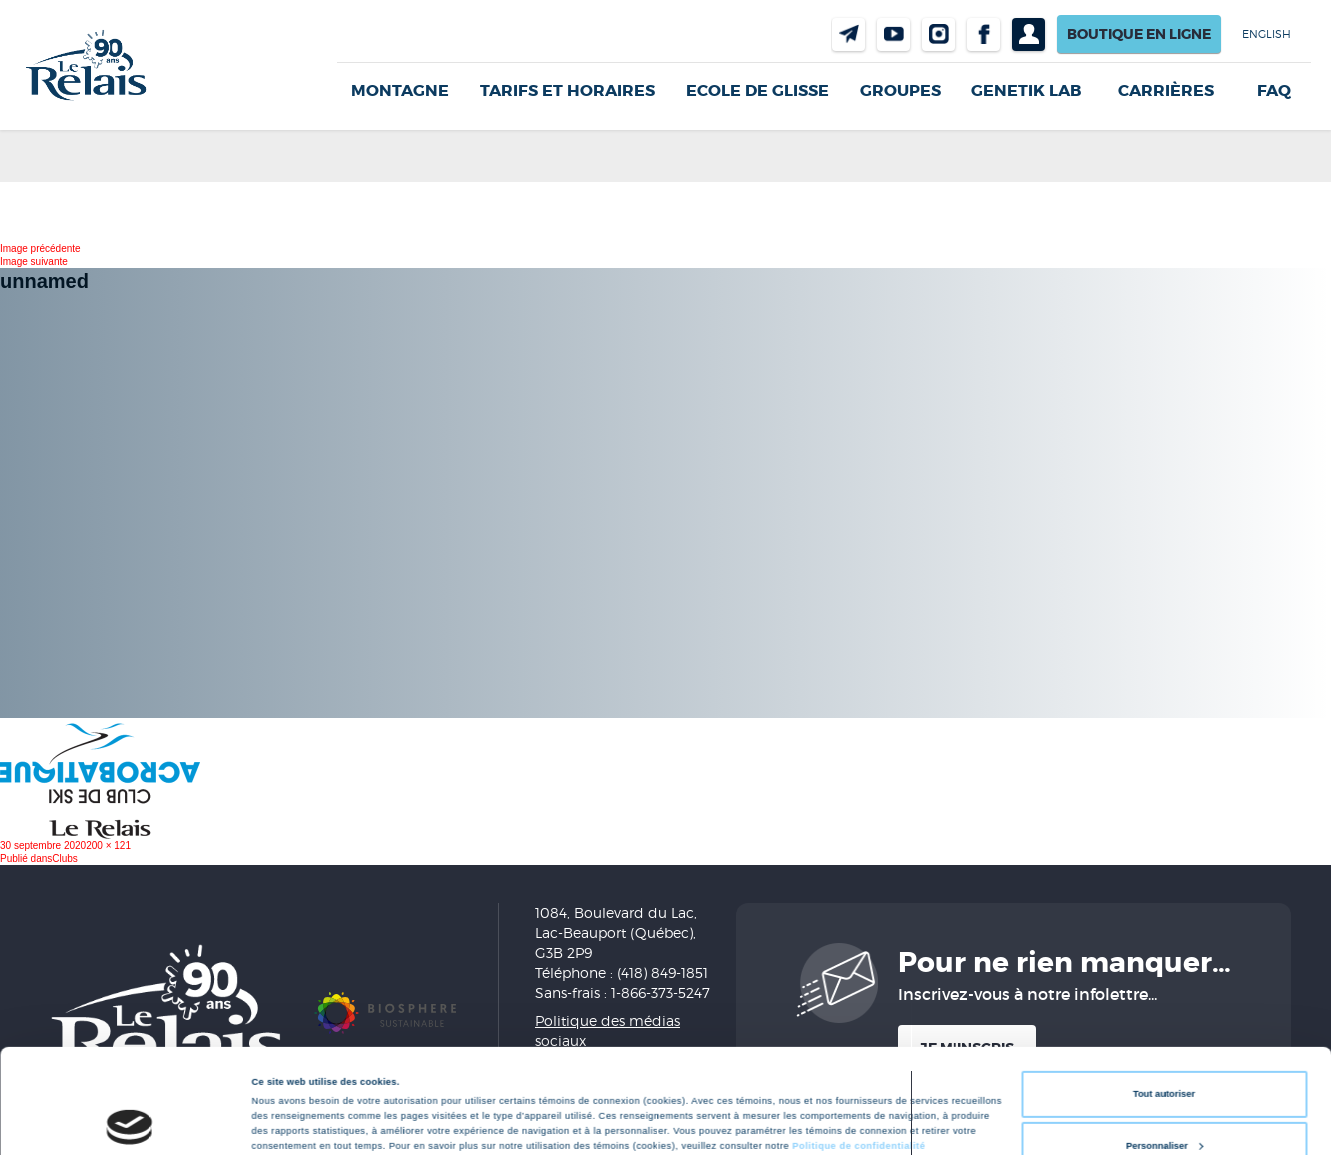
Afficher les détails (294, 1092)
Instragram (938, 34)
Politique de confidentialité (858, 1057)
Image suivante (34, 261)
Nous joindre (848, 34)
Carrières (1166, 91)
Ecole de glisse (757, 90)
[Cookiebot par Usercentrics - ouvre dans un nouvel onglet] (129, 1121)
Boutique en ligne (1139, 34)
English (1266, 34)
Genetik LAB (1026, 90)
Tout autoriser (1164, 1005)
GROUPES (900, 90)
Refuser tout (1163, 1108)
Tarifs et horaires (567, 90)
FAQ (1274, 91)
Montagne (400, 90)
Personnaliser (1164, 1056)
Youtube (893, 34)
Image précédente (40, 248)
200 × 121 (108, 845)
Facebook (983, 34)
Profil (1028, 34)
